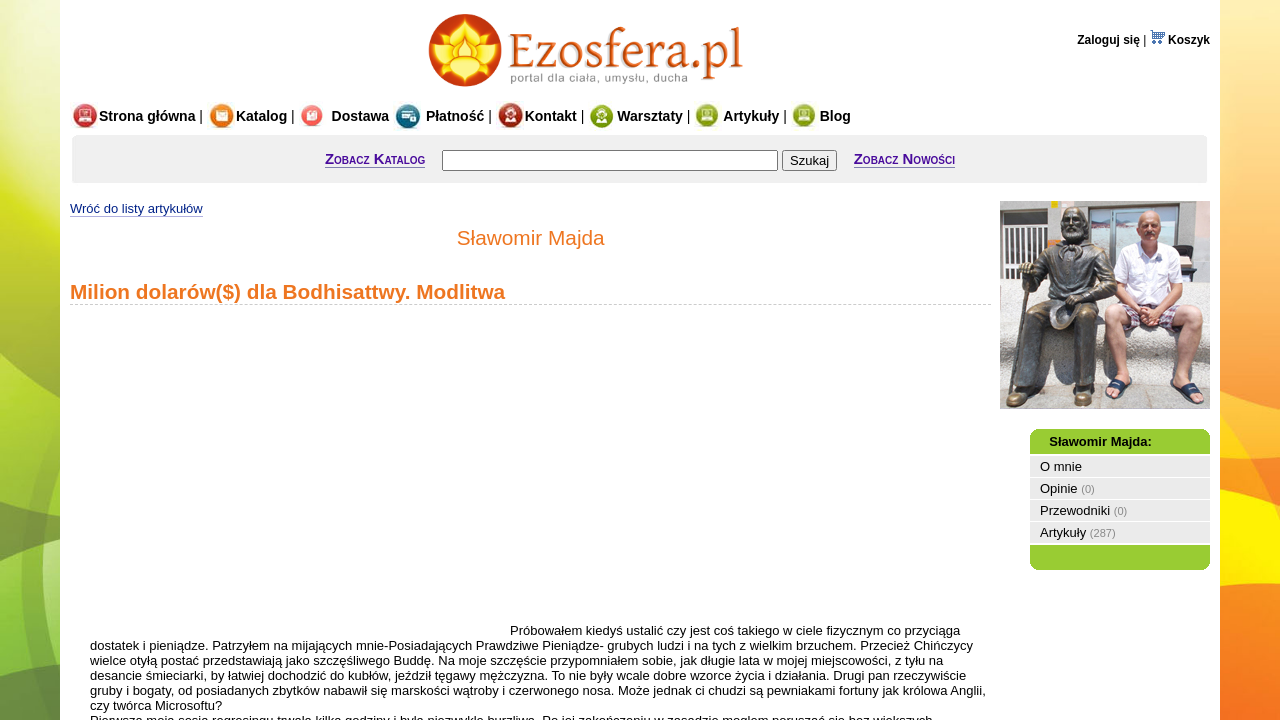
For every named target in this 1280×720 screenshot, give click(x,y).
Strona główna (132, 116)
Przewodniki (1075, 510)
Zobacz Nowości (904, 158)
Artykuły (736, 116)
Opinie (1059, 488)
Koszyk (1180, 40)
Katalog (247, 116)
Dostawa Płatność (392, 116)
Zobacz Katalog (375, 158)
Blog (821, 116)
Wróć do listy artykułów (136, 208)
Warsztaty (635, 116)
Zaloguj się (1108, 40)
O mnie (1061, 466)
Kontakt (536, 116)
